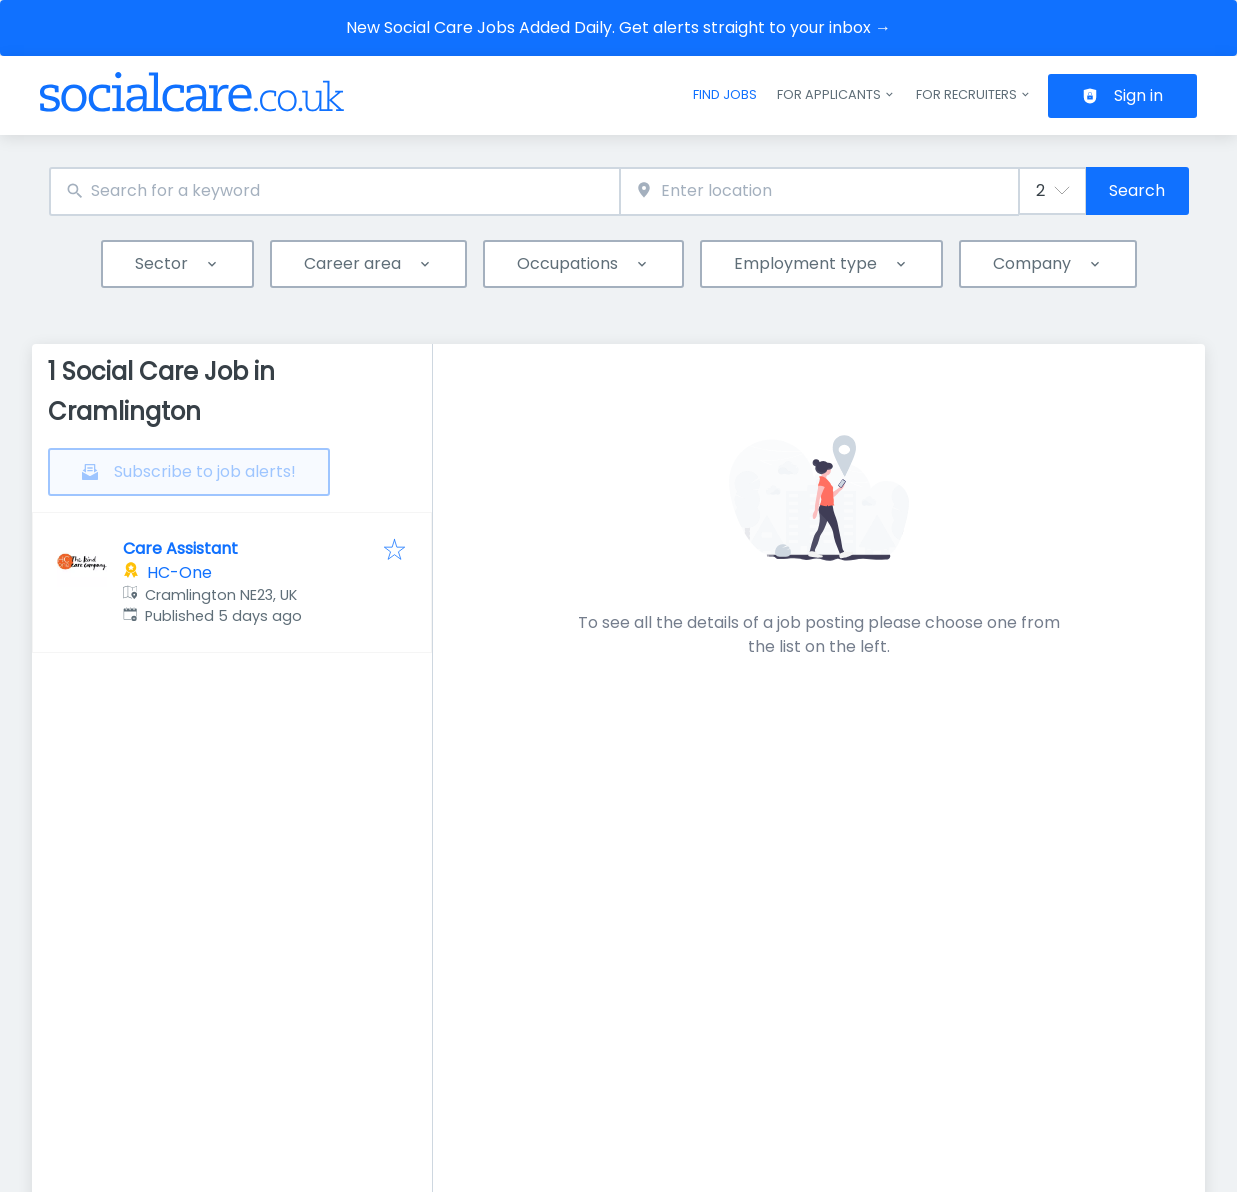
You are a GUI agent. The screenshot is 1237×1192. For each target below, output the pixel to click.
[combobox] (334, 191)
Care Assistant (180, 548)
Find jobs (725, 94)
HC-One (179, 572)
